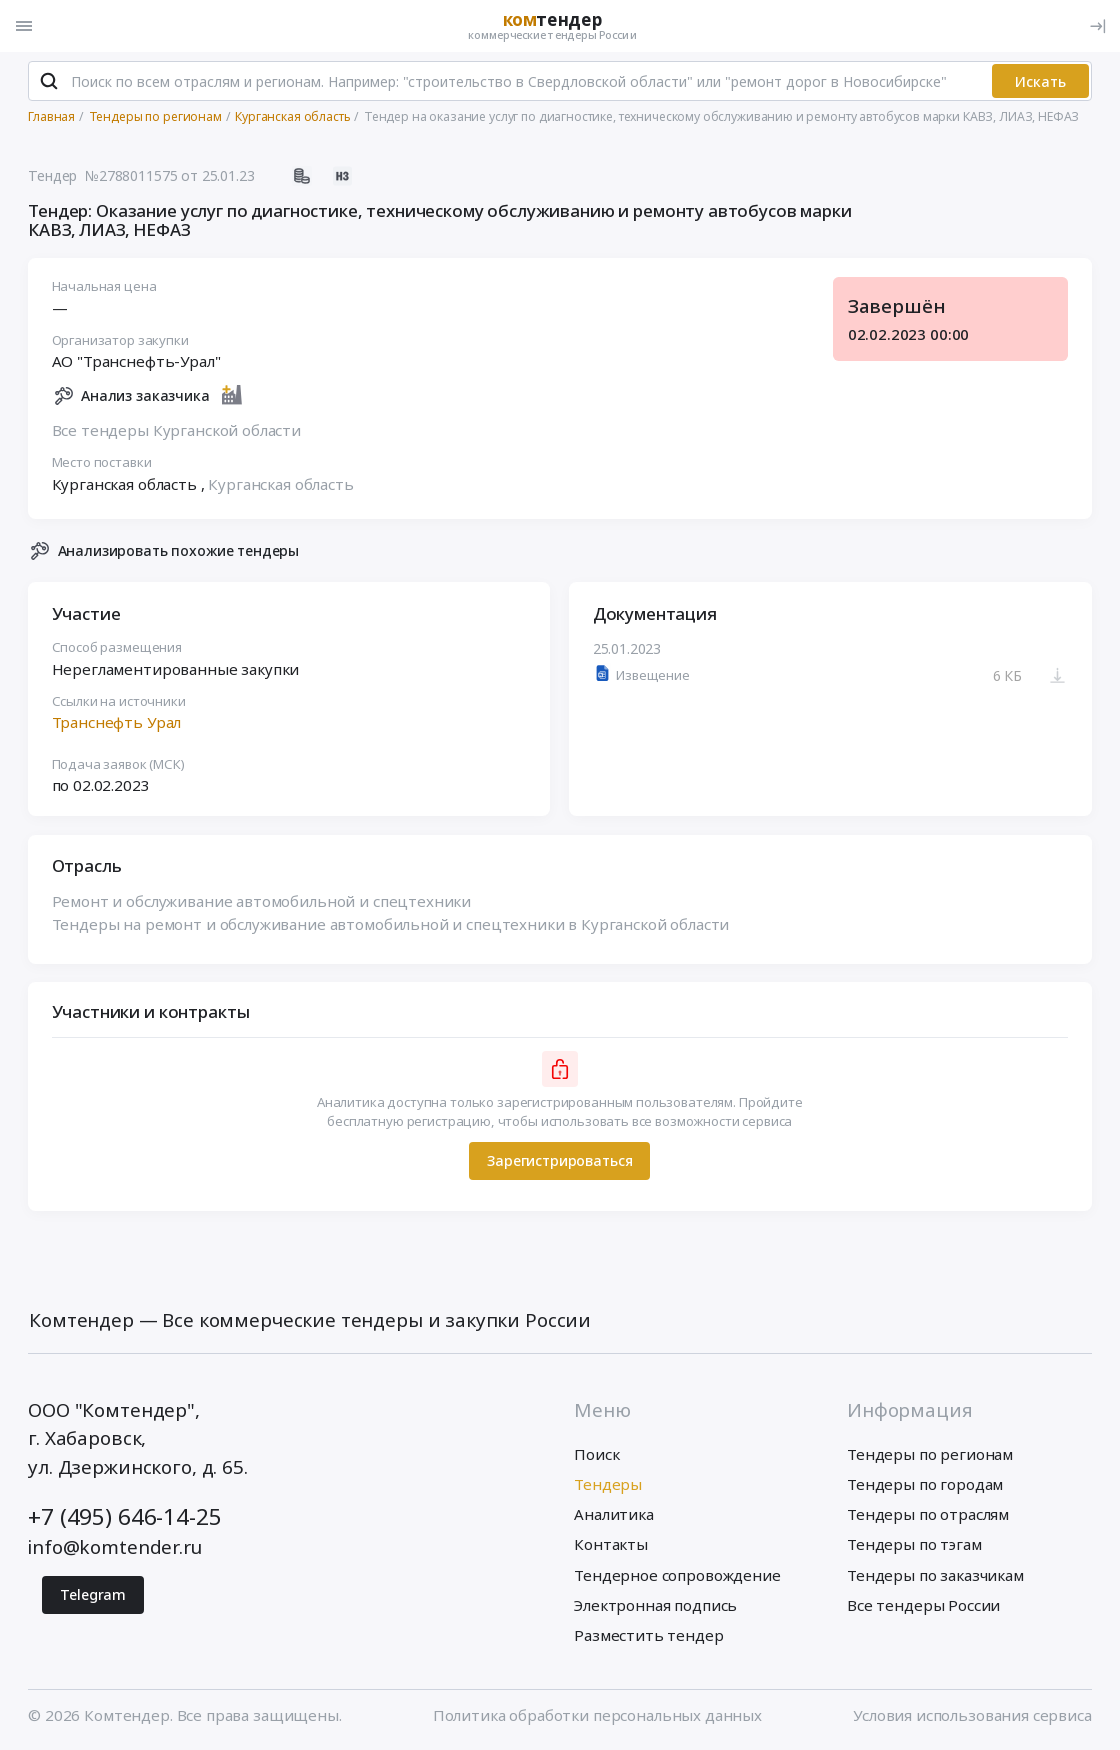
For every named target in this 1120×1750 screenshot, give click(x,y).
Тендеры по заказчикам (935, 1575)
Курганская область (281, 485)
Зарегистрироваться (559, 1161)
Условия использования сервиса (972, 1715)
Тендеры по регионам (930, 1454)
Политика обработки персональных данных (597, 1715)
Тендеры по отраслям (928, 1514)
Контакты (611, 1544)
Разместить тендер (648, 1635)
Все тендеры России (923, 1605)
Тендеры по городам (925, 1484)
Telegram (93, 1594)
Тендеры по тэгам (914, 1544)
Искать (1040, 81)
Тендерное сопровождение (677, 1575)
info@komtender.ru (114, 1547)
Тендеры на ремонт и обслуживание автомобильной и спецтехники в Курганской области (391, 924)
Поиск (596, 1454)
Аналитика (614, 1514)
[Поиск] (48, 81)
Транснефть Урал (117, 723)
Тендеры (608, 1484)
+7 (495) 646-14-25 (124, 1516)
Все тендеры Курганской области (176, 431)
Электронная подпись (655, 1605)
